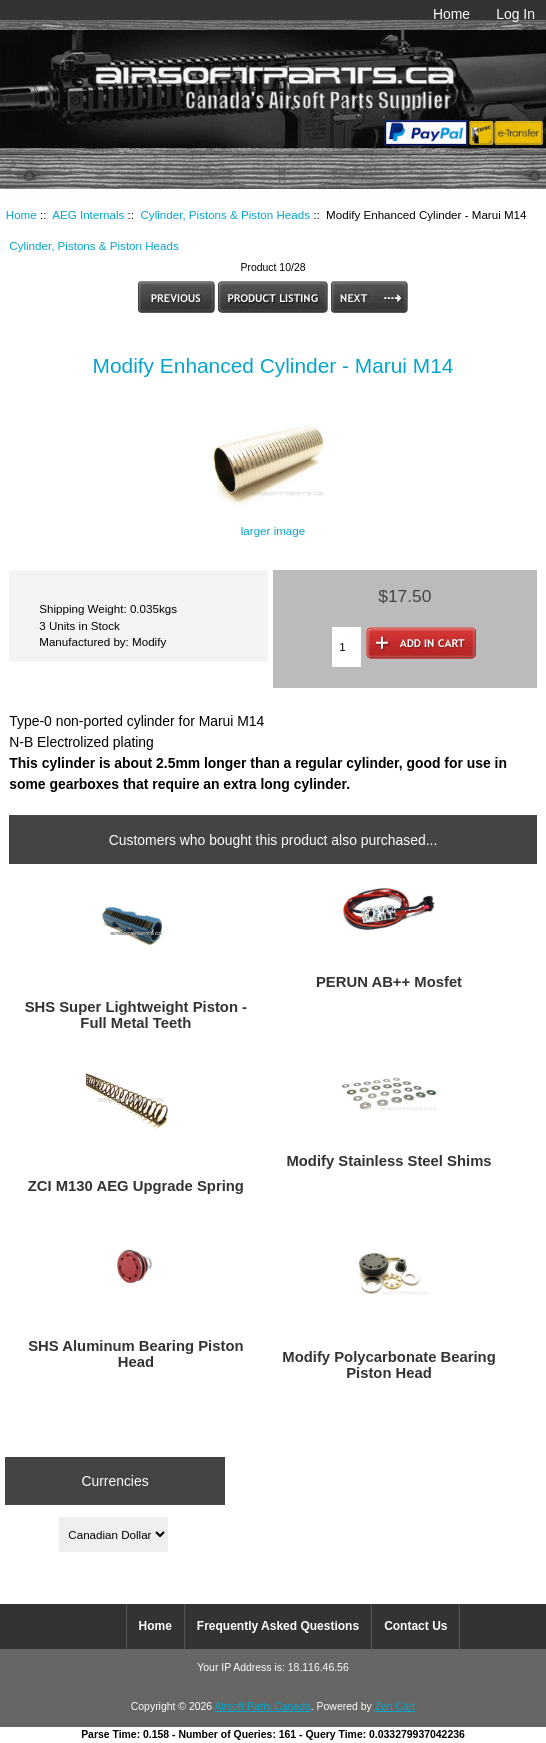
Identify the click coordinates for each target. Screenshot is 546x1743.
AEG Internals (88, 214)
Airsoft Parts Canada (262, 1706)
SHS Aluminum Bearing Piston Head (135, 1354)
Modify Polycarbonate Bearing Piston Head (388, 1365)
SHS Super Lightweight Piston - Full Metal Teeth (136, 1015)
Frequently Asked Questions (278, 1626)
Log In (515, 14)
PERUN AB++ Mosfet (389, 982)
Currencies (114, 1481)
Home (451, 14)
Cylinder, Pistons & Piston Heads (225, 214)
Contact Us (415, 1626)
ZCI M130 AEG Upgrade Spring (136, 1186)
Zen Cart (395, 1706)
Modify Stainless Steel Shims (388, 1161)
